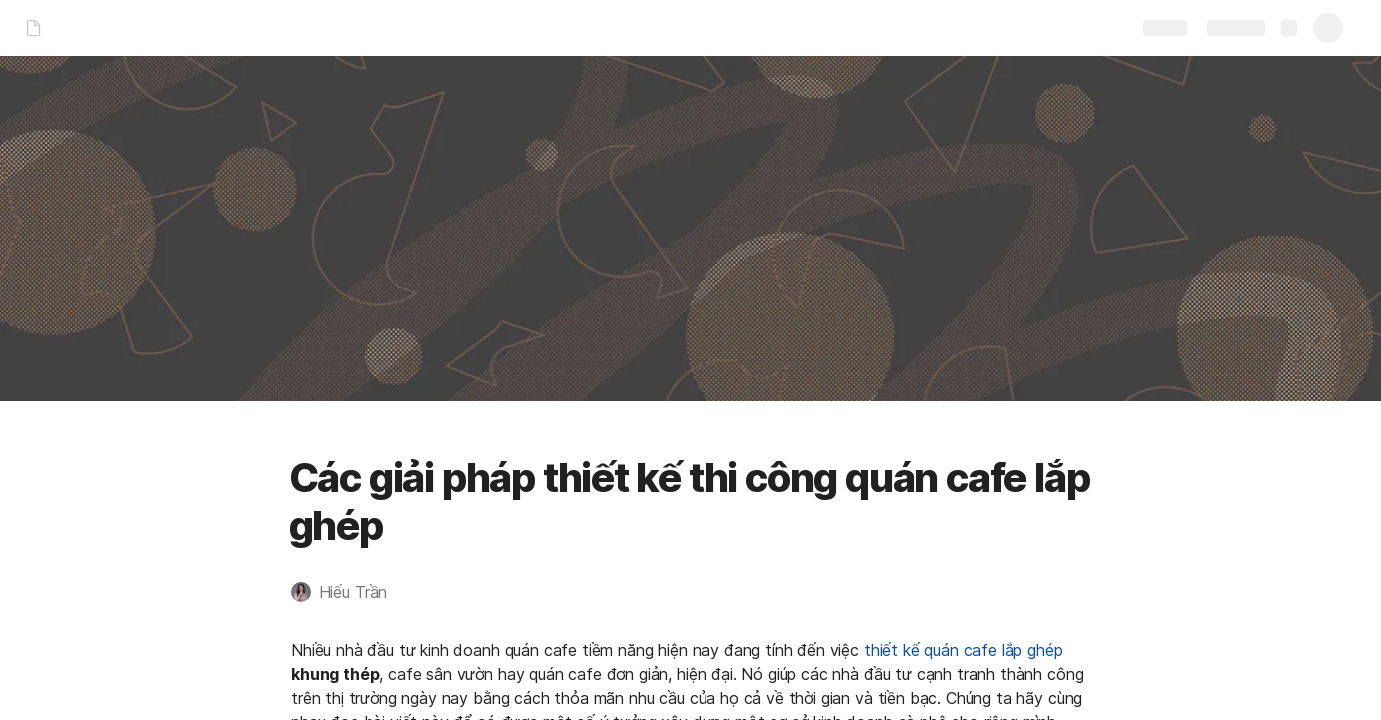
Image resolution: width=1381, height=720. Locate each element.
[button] (349, 592)
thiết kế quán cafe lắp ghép (962, 650)
